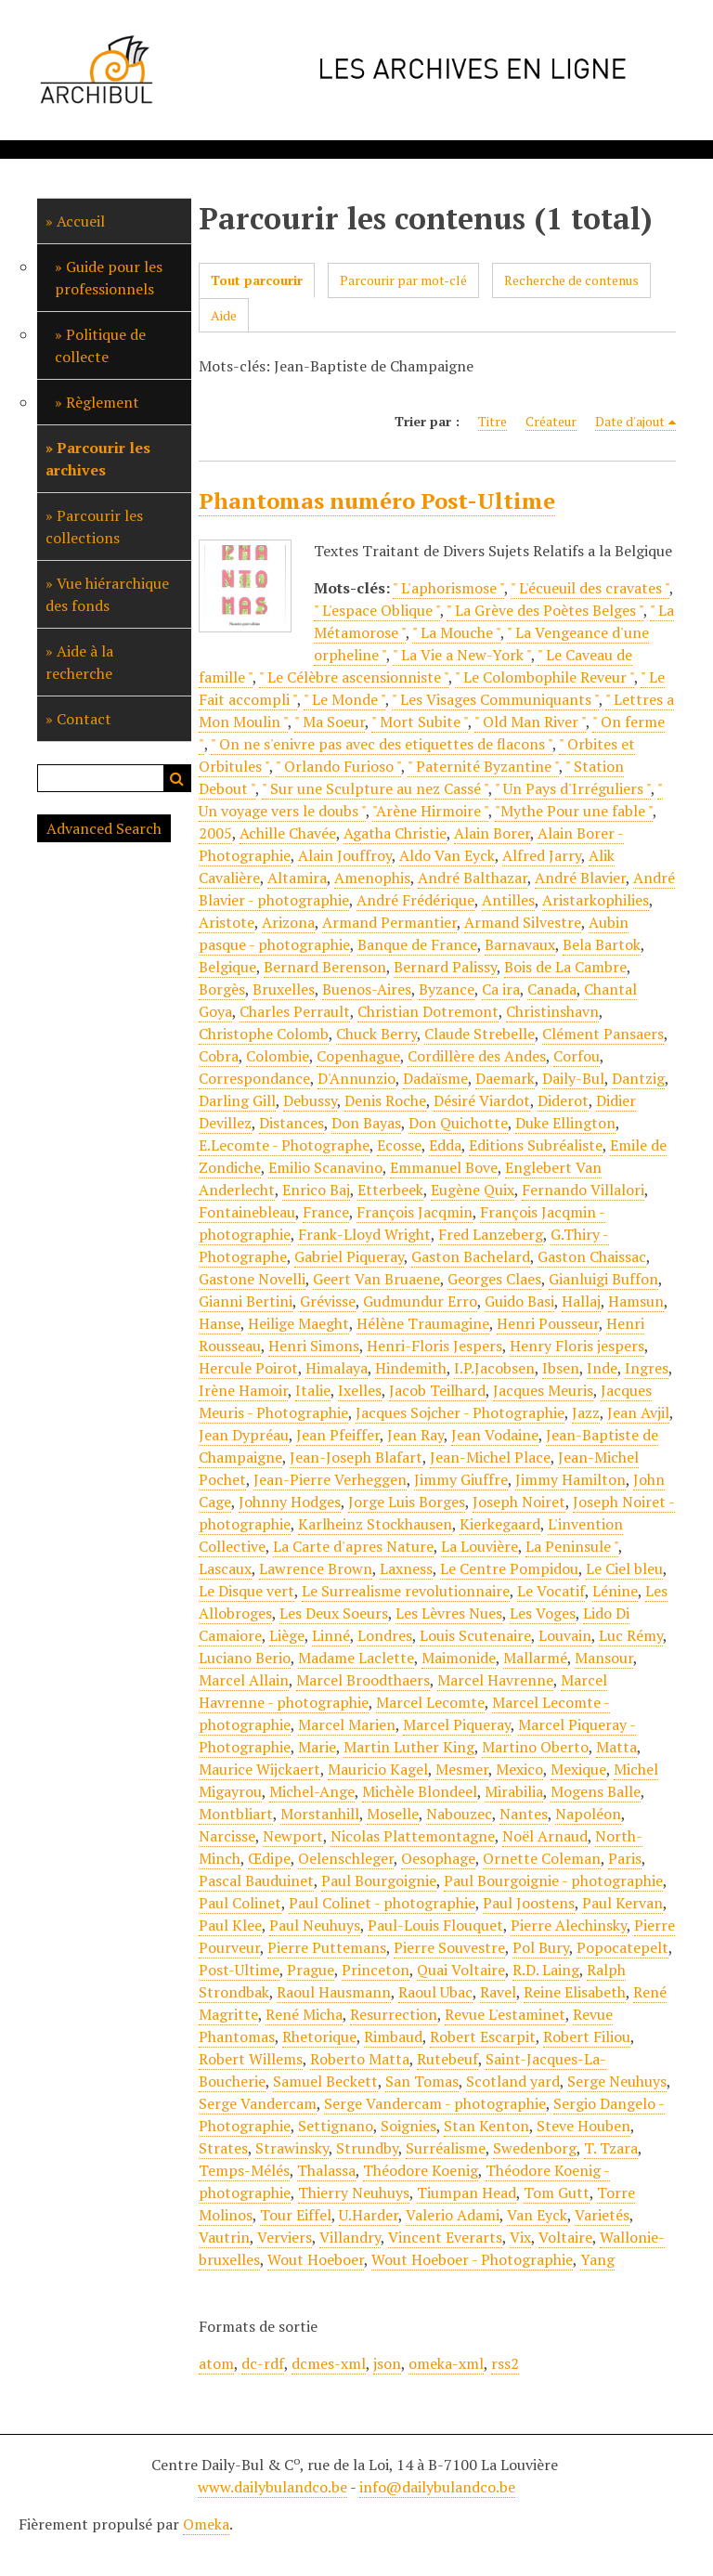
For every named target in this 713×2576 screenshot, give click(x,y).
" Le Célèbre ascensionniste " (353, 677)
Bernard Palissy (445, 966)
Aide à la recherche (79, 662)
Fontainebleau (247, 1212)
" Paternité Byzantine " (483, 766)
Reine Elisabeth (575, 1992)
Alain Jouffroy (345, 855)
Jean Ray (415, 1435)
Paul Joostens (529, 1903)
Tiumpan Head (466, 2192)
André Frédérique (415, 900)
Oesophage (438, 1858)
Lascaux (225, 1568)
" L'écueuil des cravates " (590, 588)
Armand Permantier (389, 922)
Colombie (277, 1056)
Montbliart (236, 1813)
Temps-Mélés (244, 2170)
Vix (520, 2237)
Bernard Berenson (325, 966)
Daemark (505, 1078)
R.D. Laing (545, 1969)
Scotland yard (513, 2081)
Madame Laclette (356, 1657)
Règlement (102, 402)
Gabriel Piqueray (349, 1256)
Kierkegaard (500, 1524)
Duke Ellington (565, 1122)
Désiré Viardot (482, 1100)
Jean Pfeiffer (338, 1435)
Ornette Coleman (542, 1858)
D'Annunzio (356, 1078)
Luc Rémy (631, 1635)
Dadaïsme (435, 1078)
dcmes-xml (329, 2363)
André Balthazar (472, 877)
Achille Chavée (288, 833)
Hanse (219, 1323)
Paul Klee (230, 1925)
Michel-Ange (312, 1791)
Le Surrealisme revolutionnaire (406, 1591)
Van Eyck (537, 2215)
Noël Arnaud (545, 1836)
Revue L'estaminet (505, 2014)
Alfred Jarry (541, 855)
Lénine (615, 1591)
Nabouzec (459, 1813)
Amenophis (372, 877)
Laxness (406, 1568)
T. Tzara (611, 2148)
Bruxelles (284, 989)
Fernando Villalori (583, 1189)
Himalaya (336, 1368)
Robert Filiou (586, 2036)
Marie (317, 1747)
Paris (625, 1858)
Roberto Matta (359, 2059)
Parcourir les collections (94, 526)
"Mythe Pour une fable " (574, 810)
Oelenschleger (346, 1858)
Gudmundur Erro (420, 1301)
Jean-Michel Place (490, 1457)
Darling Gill (237, 1100)
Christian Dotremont (428, 1011)
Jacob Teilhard (437, 1390)
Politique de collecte (100, 345)
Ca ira (501, 989)
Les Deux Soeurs (333, 1613)
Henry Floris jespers (577, 1345)
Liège (287, 1635)
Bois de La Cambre (565, 966)
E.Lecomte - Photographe (284, 1145)
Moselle (393, 1813)
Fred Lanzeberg (490, 1234)
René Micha (304, 2014)
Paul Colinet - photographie (382, 1903)
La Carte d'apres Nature (353, 1546)
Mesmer (461, 1769)
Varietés (602, 2215)
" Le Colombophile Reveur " (544, 677)
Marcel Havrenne (495, 1680)
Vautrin (224, 2237)
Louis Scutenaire (475, 1635)
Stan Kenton (486, 2125)
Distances (291, 1122)
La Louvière (479, 1546)
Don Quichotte (458, 1122)
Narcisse (227, 1836)
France (326, 1212)
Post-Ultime (239, 1969)
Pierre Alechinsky (569, 1925)
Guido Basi (519, 1301)
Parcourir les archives (97, 458)
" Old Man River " (530, 721)
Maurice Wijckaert (259, 1769)
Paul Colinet (240, 1903)
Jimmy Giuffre (461, 1479)
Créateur (551, 421)
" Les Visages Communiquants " (495, 699)
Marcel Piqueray (457, 1724)
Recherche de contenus (571, 280)
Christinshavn (552, 1011)
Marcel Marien (346, 1724)
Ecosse (399, 1145)
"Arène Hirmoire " (430, 810)
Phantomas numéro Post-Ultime (377, 500)
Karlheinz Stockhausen (375, 1524)
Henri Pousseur (548, 1323)
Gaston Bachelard (470, 1256)
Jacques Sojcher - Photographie (460, 1412)
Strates (223, 2148)
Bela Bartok (602, 944)
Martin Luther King (409, 1747)
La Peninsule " (571, 1546)
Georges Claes (494, 1278)
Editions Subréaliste (536, 1145)
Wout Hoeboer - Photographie (472, 2259)
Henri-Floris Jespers (434, 1345)
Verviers (284, 2237)
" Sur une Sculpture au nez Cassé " (375, 788)
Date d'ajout (630, 421)
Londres (384, 1635)
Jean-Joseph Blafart (356, 1457)
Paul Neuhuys (314, 1925)
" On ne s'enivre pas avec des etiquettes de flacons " (381, 744)
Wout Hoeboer (315, 2259)
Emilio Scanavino (325, 1167)
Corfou (576, 1056)
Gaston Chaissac (592, 1256)
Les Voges (543, 1613)
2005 (215, 833)
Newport (293, 1836)
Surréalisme (446, 2148)
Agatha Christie (395, 833)
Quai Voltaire (461, 1969)
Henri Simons (313, 1345)
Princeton (375, 1969)
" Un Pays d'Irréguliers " (573, 788)
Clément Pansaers (603, 1033)
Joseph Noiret (519, 1501)
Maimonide (458, 1657)
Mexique (578, 1769)
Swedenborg (535, 2148)
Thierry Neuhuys (353, 2192)
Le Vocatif (551, 1591)
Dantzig (638, 1078)
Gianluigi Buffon (603, 1278)
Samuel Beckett (325, 2081)
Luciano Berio (245, 1657)
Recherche (177, 778)
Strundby (367, 2148)
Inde (602, 1368)
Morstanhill (319, 1813)
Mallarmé (535, 1657)
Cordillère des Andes (477, 1056)
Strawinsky (292, 2148)
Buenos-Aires (366, 989)
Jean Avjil (638, 1412)
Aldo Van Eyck (447, 855)
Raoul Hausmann (334, 1992)
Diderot (563, 1100)
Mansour (604, 1657)
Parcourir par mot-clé (403, 280)
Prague (310, 1969)
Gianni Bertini (245, 1301)
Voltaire (565, 2237)
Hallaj (581, 1301)
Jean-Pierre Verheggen (330, 1479)
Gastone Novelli (252, 1278)
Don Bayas (366, 1122)
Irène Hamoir (243, 1390)
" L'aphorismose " (448, 588)
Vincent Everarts (445, 2237)
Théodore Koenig (420, 2170)
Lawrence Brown (315, 1568)
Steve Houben (583, 2125)
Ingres (646, 1368)
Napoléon (588, 1813)
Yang (597, 2259)
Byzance (446, 989)
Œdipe (269, 1858)
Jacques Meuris (543, 1390)
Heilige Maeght (298, 1323)
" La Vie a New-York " (462, 654)
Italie (313, 1390)
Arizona (288, 922)
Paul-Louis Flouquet (435, 1925)
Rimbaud (393, 2036)
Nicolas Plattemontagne (413, 1836)
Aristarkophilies (595, 900)
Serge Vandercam (258, 2103)
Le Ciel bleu (624, 1568)
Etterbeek (390, 1189)
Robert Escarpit (483, 2036)
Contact (84, 719)
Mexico (519, 1769)
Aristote (226, 922)
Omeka (206, 2524)
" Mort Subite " (419, 721)
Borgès (222, 989)
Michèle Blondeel (419, 1791)
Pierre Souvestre (449, 1947)
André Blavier (580, 877)
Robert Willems (251, 2059)
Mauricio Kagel (378, 1769)
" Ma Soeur (329, 721)
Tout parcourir (257, 280)
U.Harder (368, 2215)
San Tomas (422, 2081)
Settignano (335, 2125)
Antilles (508, 900)
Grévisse (328, 1301)
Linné (331, 1635)
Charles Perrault (295, 1011)
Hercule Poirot (248, 1368)
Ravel (498, 1992)
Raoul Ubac (435, 1992)
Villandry (350, 2237)
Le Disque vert (246, 1591)
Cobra (219, 1056)
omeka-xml (446, 2363)
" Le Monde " (344, 699)
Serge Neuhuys (617, 2081)
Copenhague (358, 1056)
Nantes (523, 1813)
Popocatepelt (622, 1947)
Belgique (227, 966)
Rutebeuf (447, 2059)
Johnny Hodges (290, 1501)
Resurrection (393, 2014)
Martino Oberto (535, 1747)
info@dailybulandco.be (437, 2487)
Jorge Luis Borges (406, 1501)
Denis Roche (385, 1100)
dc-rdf (262, 2363)
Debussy (310, 1100)
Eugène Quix (472, 1189)
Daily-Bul (573, 1078)
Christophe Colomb (264, 1033)
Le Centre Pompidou (509, 1568)
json (387, 2363)
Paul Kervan (622, 1903)
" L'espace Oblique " (377, 610)
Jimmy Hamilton (570, 1479)
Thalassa (326, 2170)
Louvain (564, 1635)
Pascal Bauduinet (256, 1880)
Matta (616, 1747)
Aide (224, 315)
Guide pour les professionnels (108, 277)
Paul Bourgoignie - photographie (553, 1880)
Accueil (81, 221)
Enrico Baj (316, 1189)
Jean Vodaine (494, 1435)
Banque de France (417, 944)
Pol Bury (540, 1947)
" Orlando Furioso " (338, 766)
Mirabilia (514, 1791)
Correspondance (254, 1078)
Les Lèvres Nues (448, 1613)
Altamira (297, 877)
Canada (552, 989)
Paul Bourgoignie (378, 1880)
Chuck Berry (376, 1033)
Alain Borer (492, 833)
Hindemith (411, 1368)
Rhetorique (319, 2036)
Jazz (586, 1412)
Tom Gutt (557, 2192)
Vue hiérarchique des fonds (107, 594)
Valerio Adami (452, 2215)
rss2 (505, 2363)
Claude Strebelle (479, 1033)
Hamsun (636, 1301)
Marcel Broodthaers (363, 1680)
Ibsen (560, 1368)
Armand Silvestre (522, 922)
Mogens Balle (596, 1791)
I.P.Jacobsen (494, 1368)
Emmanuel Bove (444, 1167)
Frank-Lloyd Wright (364, 1234)
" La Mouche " (456, 632)
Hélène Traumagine (422, 1323)
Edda (445, 1145)
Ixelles (360, 1390)
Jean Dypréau (244, 1435)
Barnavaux (520, 944)
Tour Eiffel (295, 2215)
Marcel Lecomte (430, 1702)
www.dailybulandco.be (272, 2487)
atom (216, 2363)
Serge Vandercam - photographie (435, 2103)
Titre (492, 421)
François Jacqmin (414, 1212)
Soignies (408, 2125)
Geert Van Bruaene (376, 1278)
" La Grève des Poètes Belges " (545, 610)
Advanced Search (104, 828)
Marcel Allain (244, 1680)
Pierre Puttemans (326, 1947)
